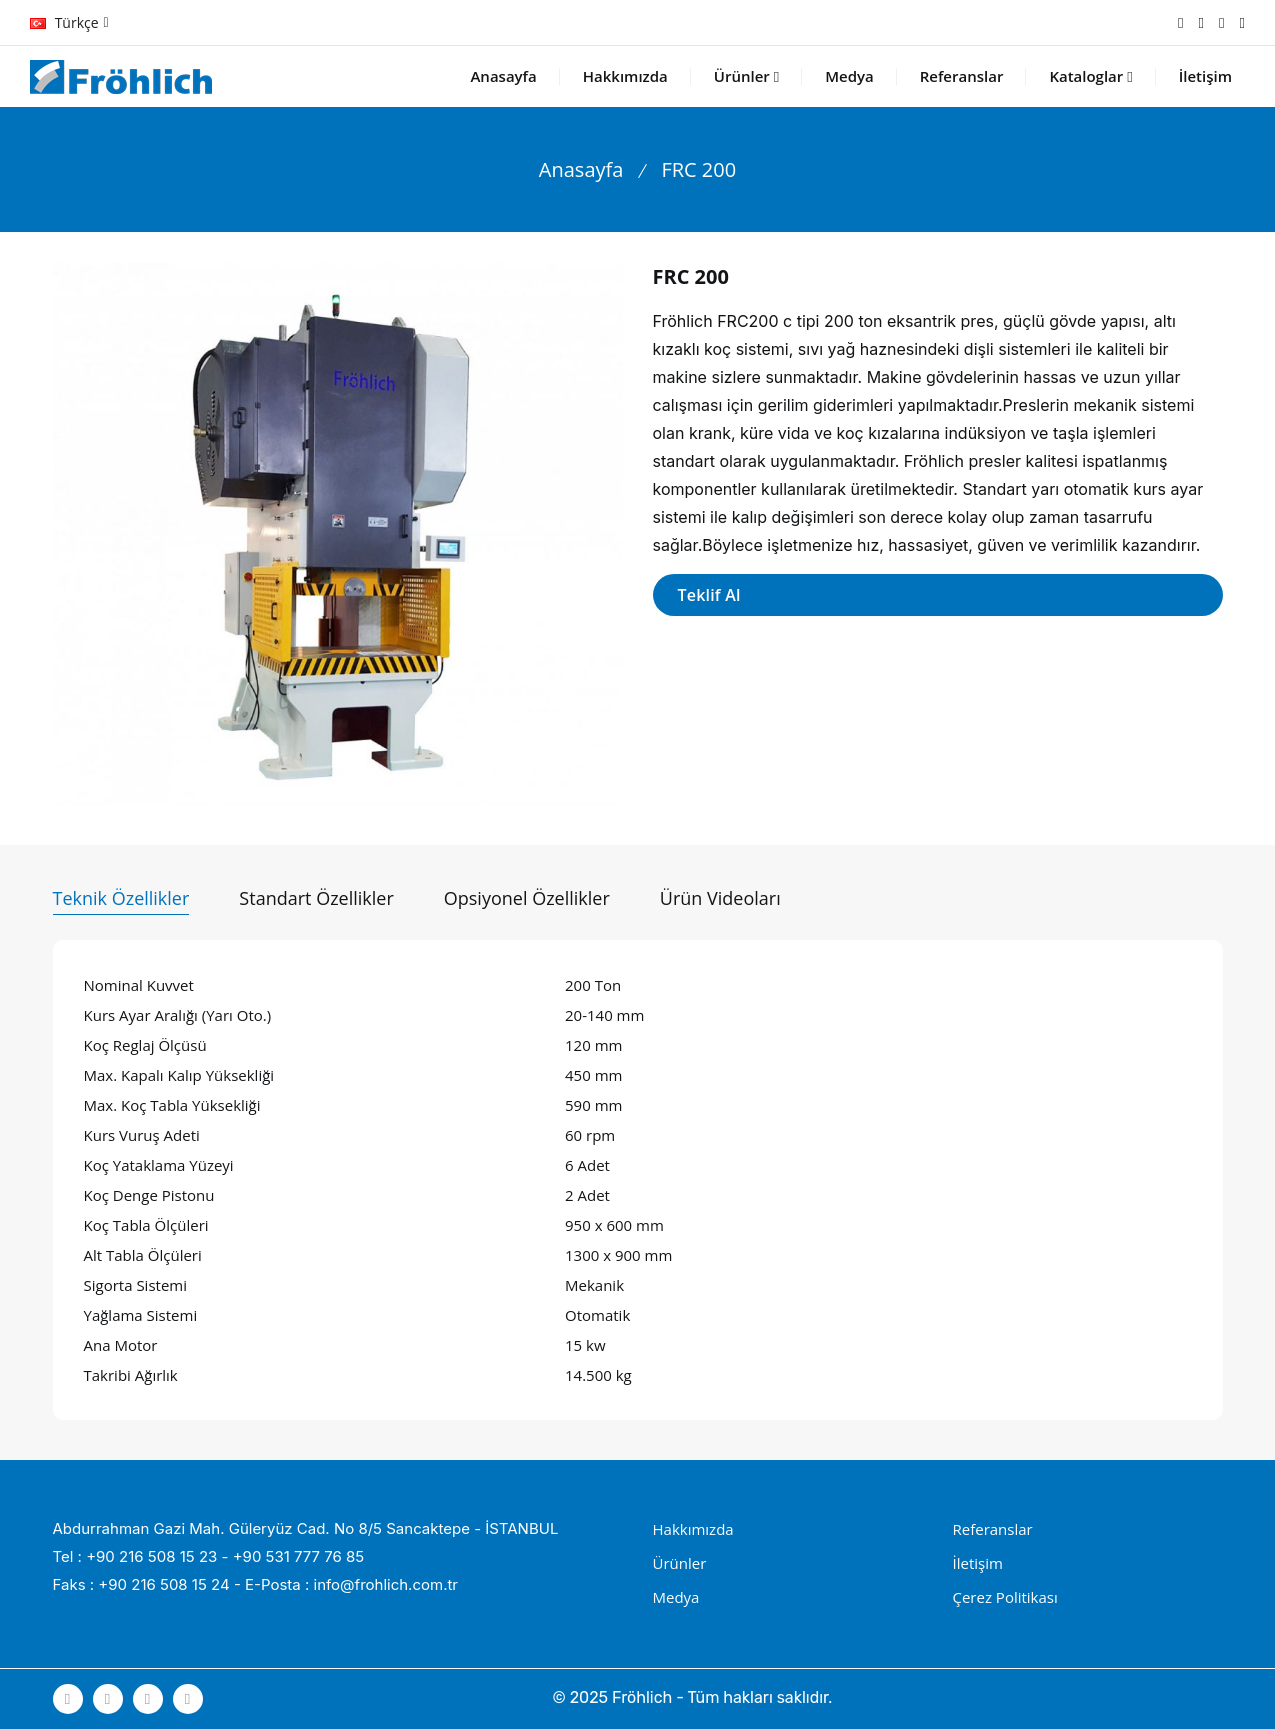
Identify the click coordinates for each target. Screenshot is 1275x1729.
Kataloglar (1090, 76)
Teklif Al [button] (709, 595)
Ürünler (746, 76)
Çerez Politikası (1005, 1597)
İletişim (1205, 76)
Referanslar (962, 76)
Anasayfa (503, 76)
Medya (849, 76)
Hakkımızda (625, 76)
